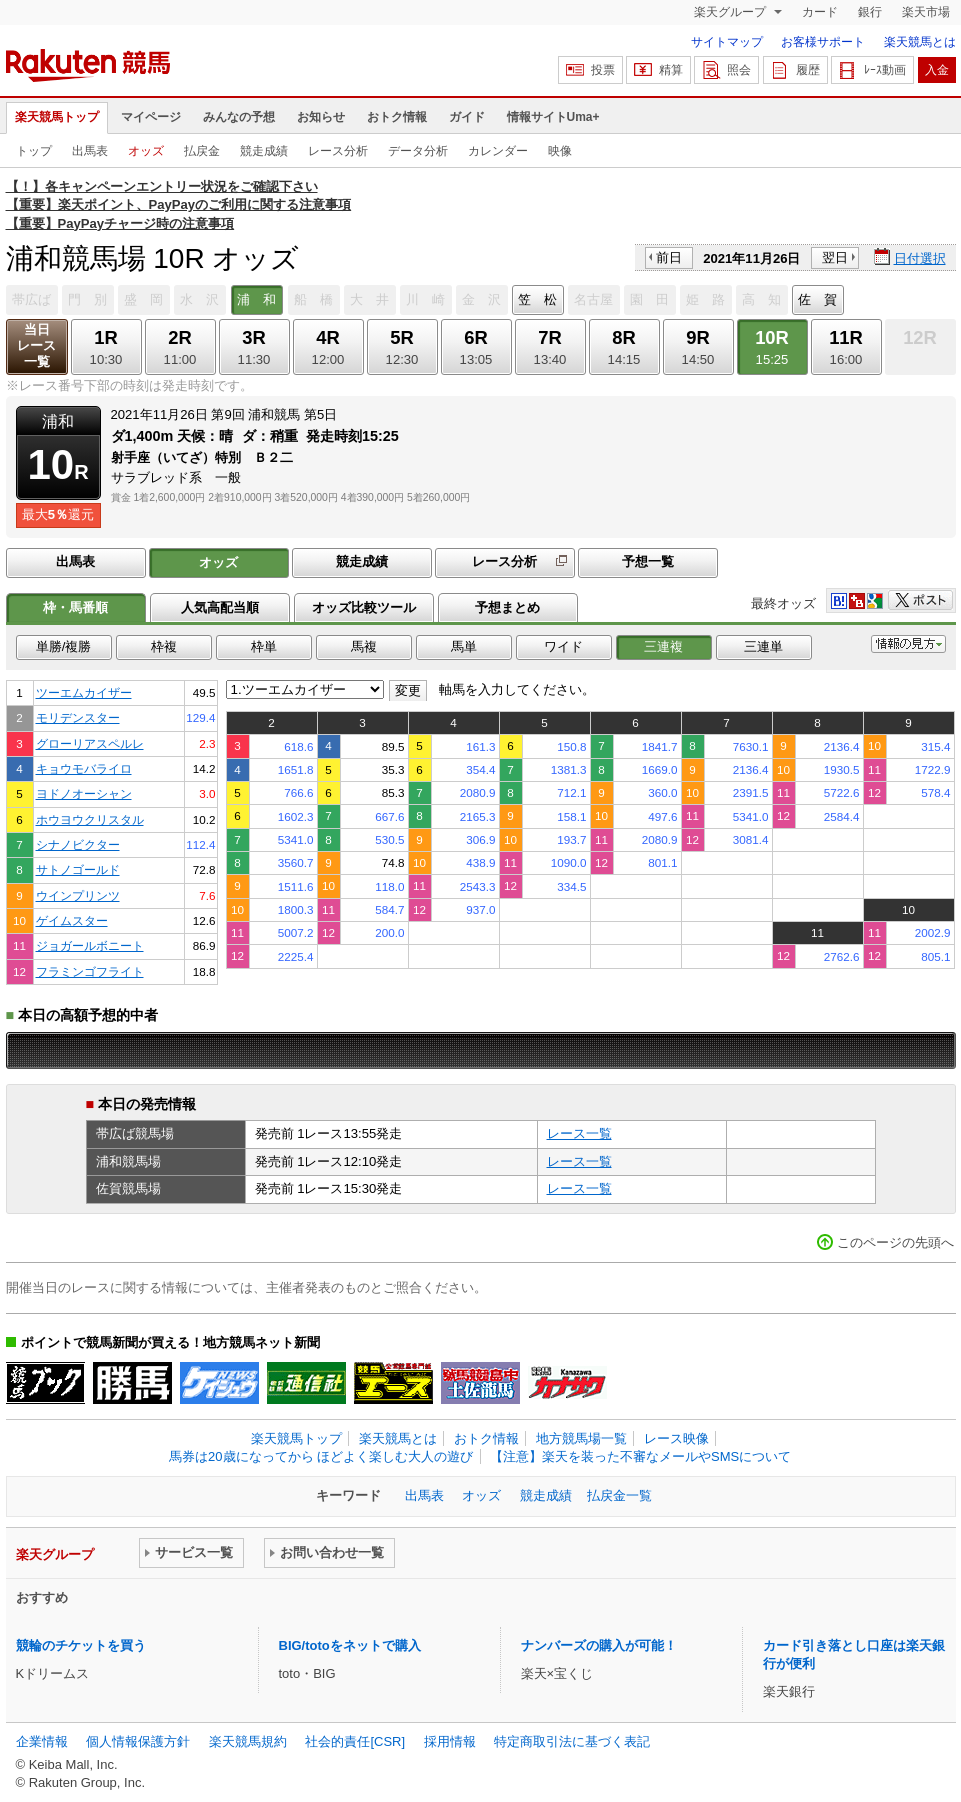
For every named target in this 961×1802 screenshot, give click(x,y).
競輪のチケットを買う (81, 1645)
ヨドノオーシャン (84, 793)
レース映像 (676, 1438)
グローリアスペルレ (90, 743)
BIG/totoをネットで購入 (350, 1645)
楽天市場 (926, 12)
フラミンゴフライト (90, 971)
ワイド (563, 646)
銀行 (870, 12)
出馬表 (90, 151)
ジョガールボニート (90, 945)
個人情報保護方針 (138, 1741)
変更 (408, 690)
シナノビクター (78, 844)
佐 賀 (817, 299)
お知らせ (321, 117)
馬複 (364, 646)
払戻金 (202, 151)
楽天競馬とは (920, 42)
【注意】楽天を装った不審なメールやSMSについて (640, 1456)
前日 (669, 257)
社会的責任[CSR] (355, 1741)
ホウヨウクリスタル (90, 819)
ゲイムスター (72, 920)
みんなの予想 (239, 117)
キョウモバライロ (84, 768)
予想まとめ (507, 607)
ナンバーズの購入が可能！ (599, 1645)
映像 (560, 151)
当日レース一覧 (36, 345)
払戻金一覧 (619, 1495)
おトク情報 (397, 117)
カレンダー (498, 151)
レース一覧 (579, 1133)
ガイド (467, 117)
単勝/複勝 (64, 646)
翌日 (835, 257)
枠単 (264, 646)
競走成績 (264, 151)
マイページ (151, 117)
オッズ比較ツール (364, 607)
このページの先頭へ (895, 1242)
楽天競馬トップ (57, 117)
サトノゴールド (78, 869)
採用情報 (450, 1741)
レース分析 (338, 151)
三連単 (763, 646)
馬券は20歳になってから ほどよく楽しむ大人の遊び (321, 1456)
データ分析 (418, 151)
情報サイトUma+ (553, 117)
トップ (34, 151)
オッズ (146, 151)
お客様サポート (823, 42)
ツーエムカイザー (84, 692)
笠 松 (537, 299)
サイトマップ (727, 42)
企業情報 (42, 1741)
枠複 (164, 646)
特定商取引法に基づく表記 (572, 1741)
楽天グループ (731, 12)
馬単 (464, 646)
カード (820, 12)
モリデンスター (78, 717)
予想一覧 (648, 561)
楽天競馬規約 (248, 1741)
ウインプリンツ (78, 895)
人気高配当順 (220, 607)
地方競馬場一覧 (581, 1438)
